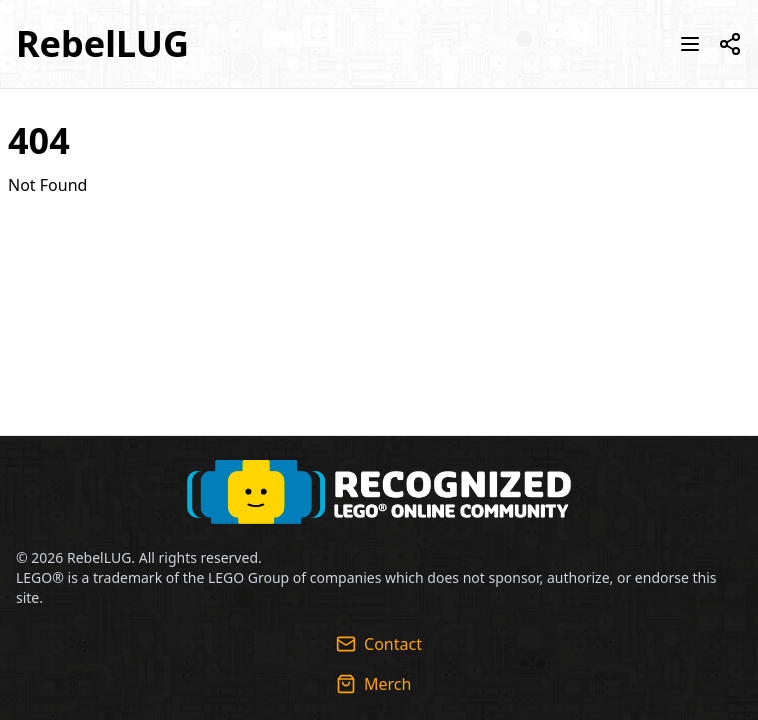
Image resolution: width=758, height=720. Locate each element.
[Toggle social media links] (730, 44)
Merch (373, 684)
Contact (379, 644)
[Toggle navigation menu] (690, 44)
